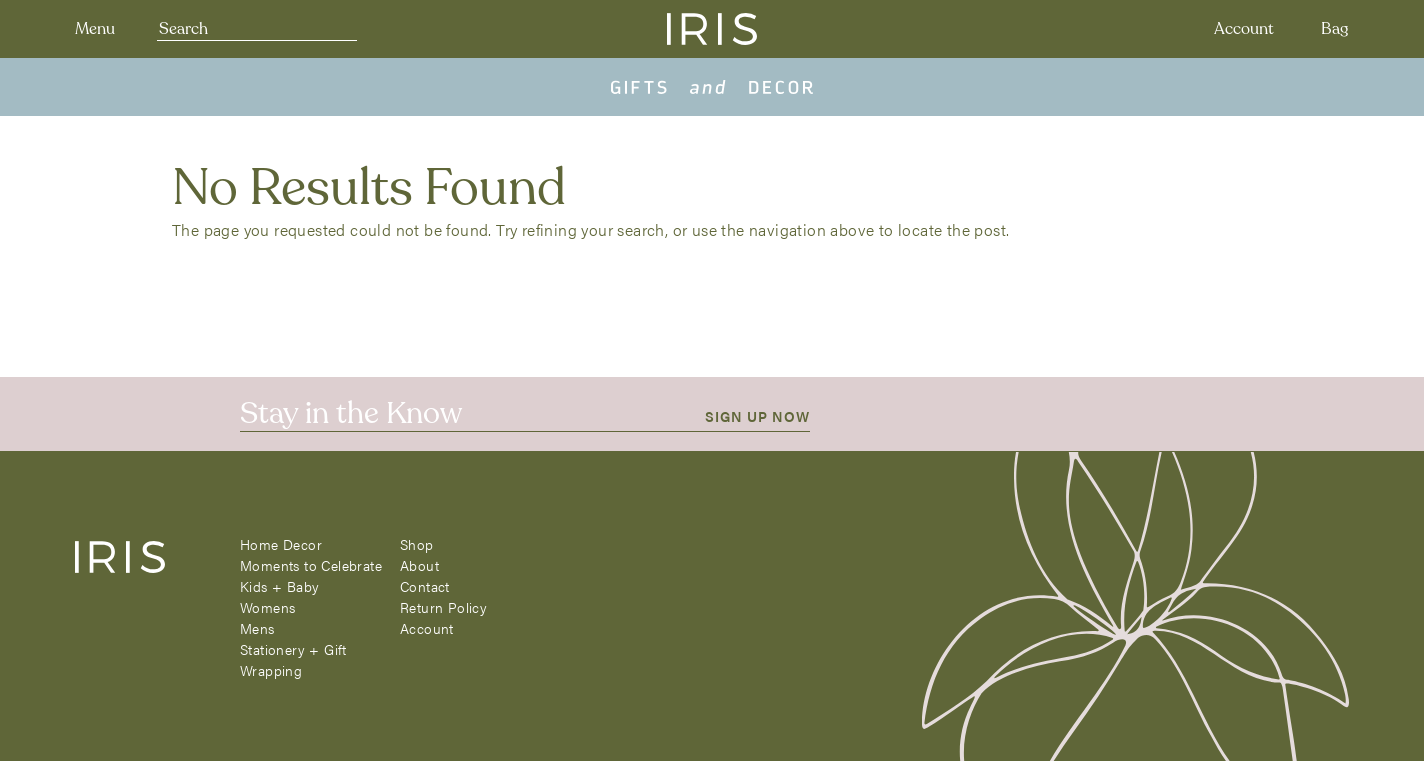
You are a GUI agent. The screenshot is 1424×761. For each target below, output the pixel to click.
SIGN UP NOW (757, 416)
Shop (417, 544)
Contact (425, 586)
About (419, 565)
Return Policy (443, 607)
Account (1244, 29)
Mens (257, 628)
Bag (1335, 29)
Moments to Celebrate (311, 565)
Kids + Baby (279, 586)
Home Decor (281, 544)
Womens (267, 607)
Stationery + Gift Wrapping (293, 659)
